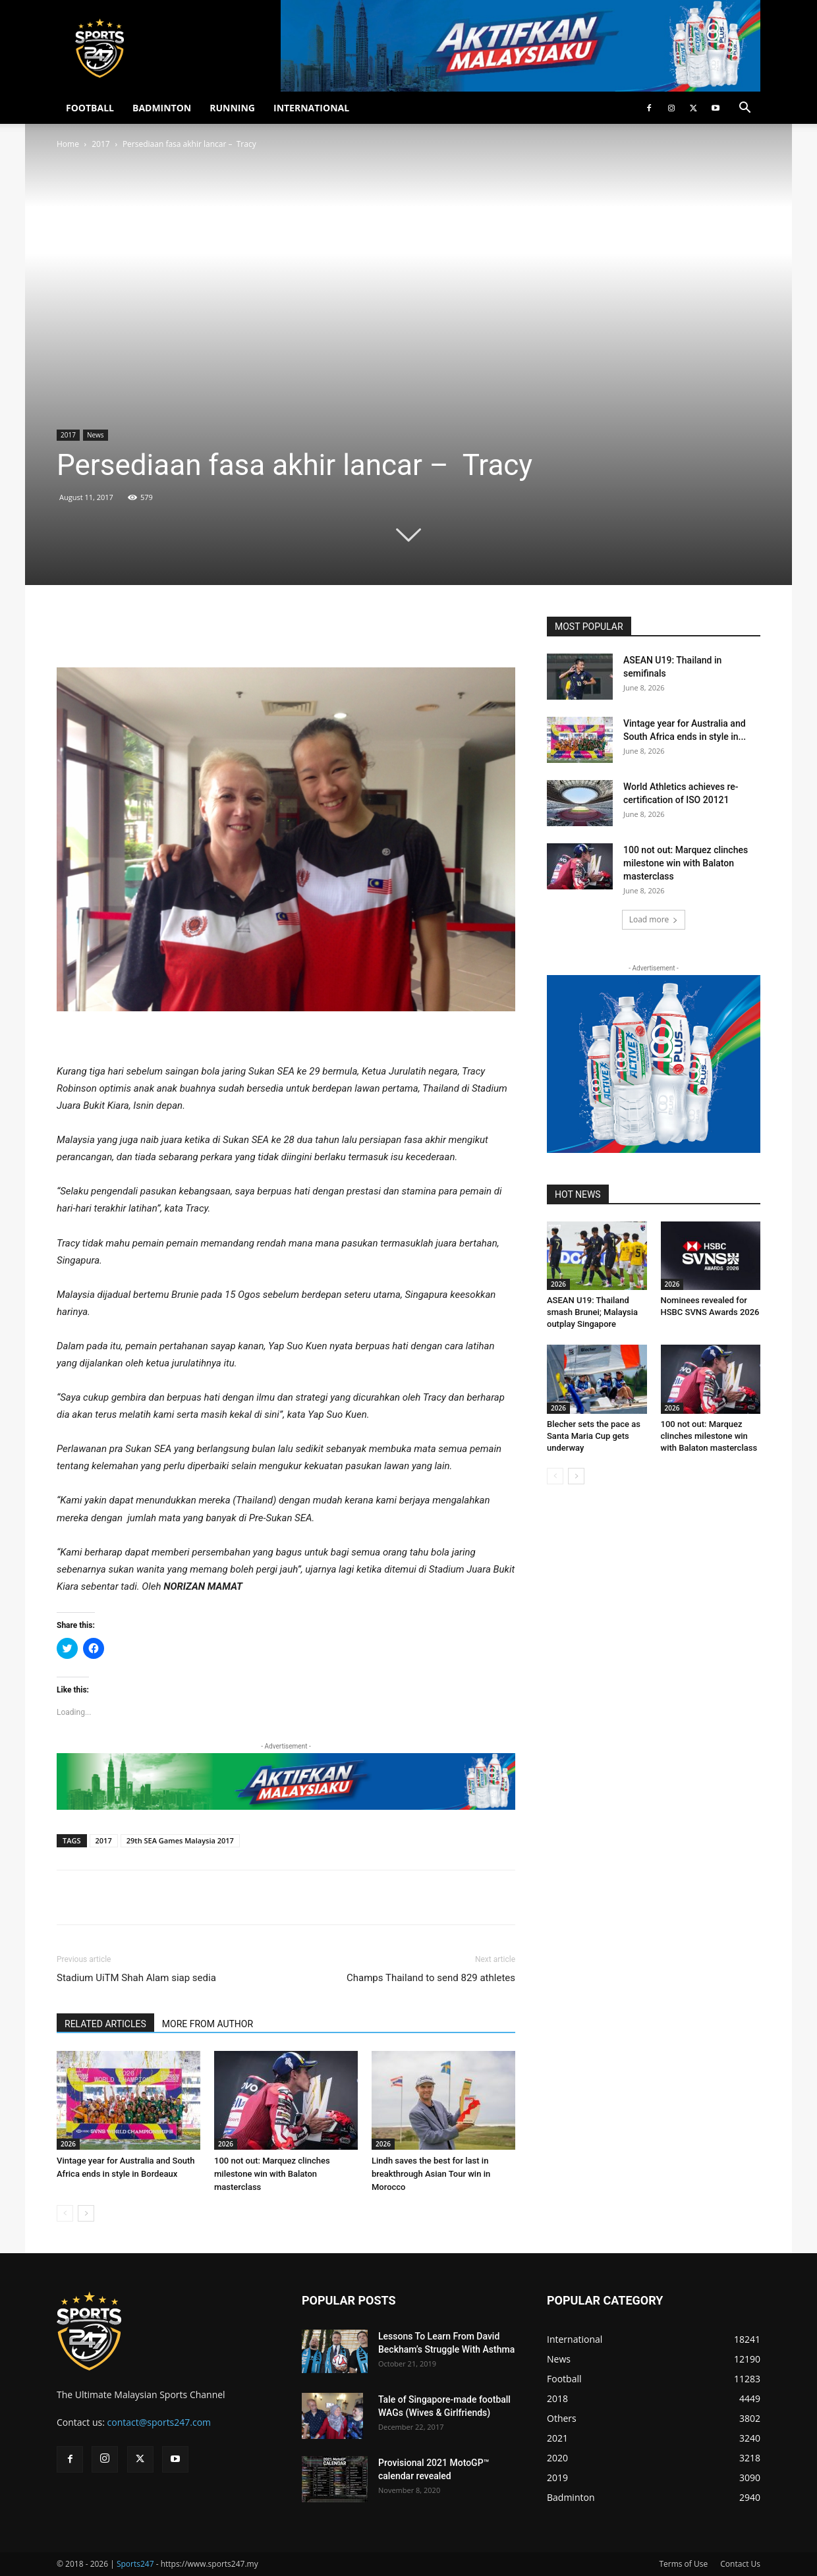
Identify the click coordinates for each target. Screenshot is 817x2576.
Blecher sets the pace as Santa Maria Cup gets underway (593, 1436)
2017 (100, 144)
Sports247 (135, 2563)
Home (68, 144)
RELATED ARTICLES (105, 2024)
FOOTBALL (90, 107)
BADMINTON (161, 107)
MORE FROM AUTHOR (207, 2024)
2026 (68, 2143)
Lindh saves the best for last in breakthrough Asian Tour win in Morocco (431, 2174)
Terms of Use (683, 2563)
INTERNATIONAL (311, 107)
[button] (744, 109)
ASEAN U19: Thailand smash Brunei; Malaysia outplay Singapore (592, 1312)
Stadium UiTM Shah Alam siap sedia (136, 1978)
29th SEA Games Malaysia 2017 (180, 1840)
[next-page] (86, 2213)
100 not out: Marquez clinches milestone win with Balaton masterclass (272, 2174)
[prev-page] (65, 2213)
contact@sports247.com (159, 2422)
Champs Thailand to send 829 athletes (431, 1978)
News (95, 434)
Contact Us (740, 2563)
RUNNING (232, 107)
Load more (654, 919)
